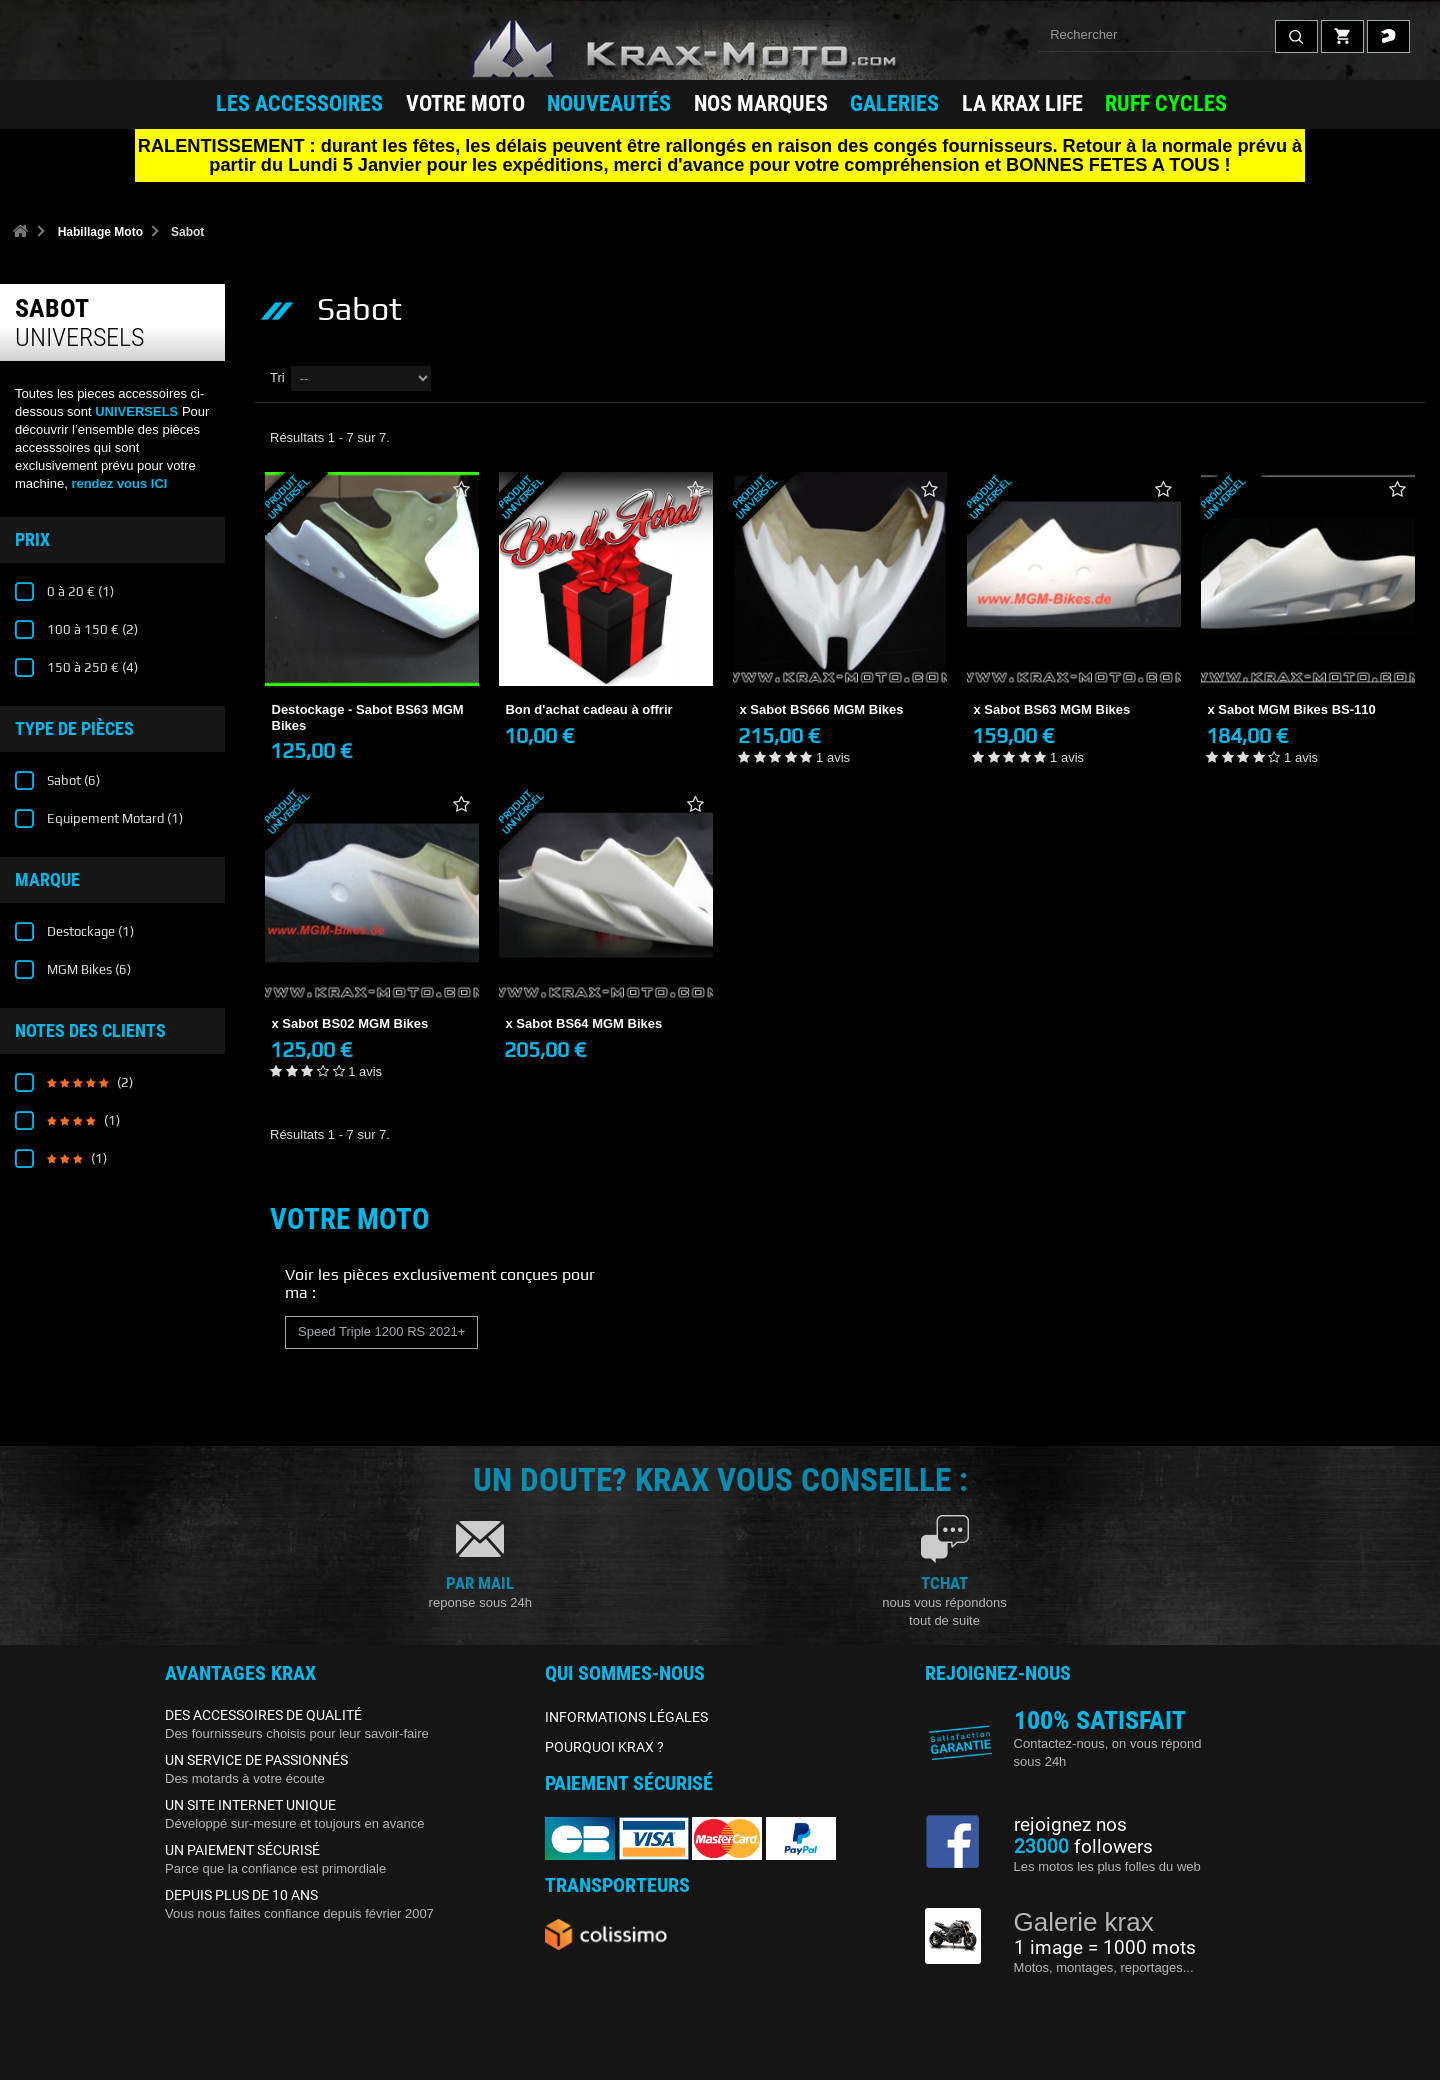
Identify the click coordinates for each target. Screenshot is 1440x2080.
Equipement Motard (113, 818)
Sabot (72, 780)
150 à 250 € (91, 667)
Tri (277, 377)
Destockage (89, 931)
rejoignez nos (1070, 1825)
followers (1083, 1847)
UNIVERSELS (136, 411)
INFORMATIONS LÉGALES (626, 1717)
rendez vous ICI (119, 483)
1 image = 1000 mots (1105, 1948)
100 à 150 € (91, 629)
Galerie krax (1084, 1922)
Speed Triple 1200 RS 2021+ (381, 1331)
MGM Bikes (87, 969)
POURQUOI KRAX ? (604, 1747)
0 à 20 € (79, 591)
